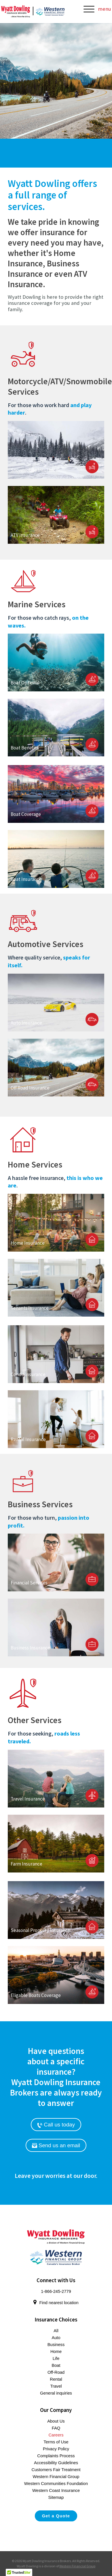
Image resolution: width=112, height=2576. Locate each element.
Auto (56, 2337)
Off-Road (56, 2372)
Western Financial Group (56, 2476)
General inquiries (56, 2393)
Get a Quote (56, 2516)
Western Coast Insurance (56, 2490)
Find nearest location (55, 2302)
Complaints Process (56, 2455)
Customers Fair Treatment (55, 2469)
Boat (56, 2365)
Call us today (56, 2125)
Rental (56, 2379)
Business (56, 2344)
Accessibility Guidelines (56, 2462)
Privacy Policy (56, 2449)
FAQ (56, 2428)
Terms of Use (55, 2442)
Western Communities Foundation (56, 2483)
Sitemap (56, 2497)
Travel (56, 2386)
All (56, 2330)
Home (56, 2351)
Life (56, 2358)
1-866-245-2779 (56, 2291)
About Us (55, 2421)
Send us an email (56, 2145)
